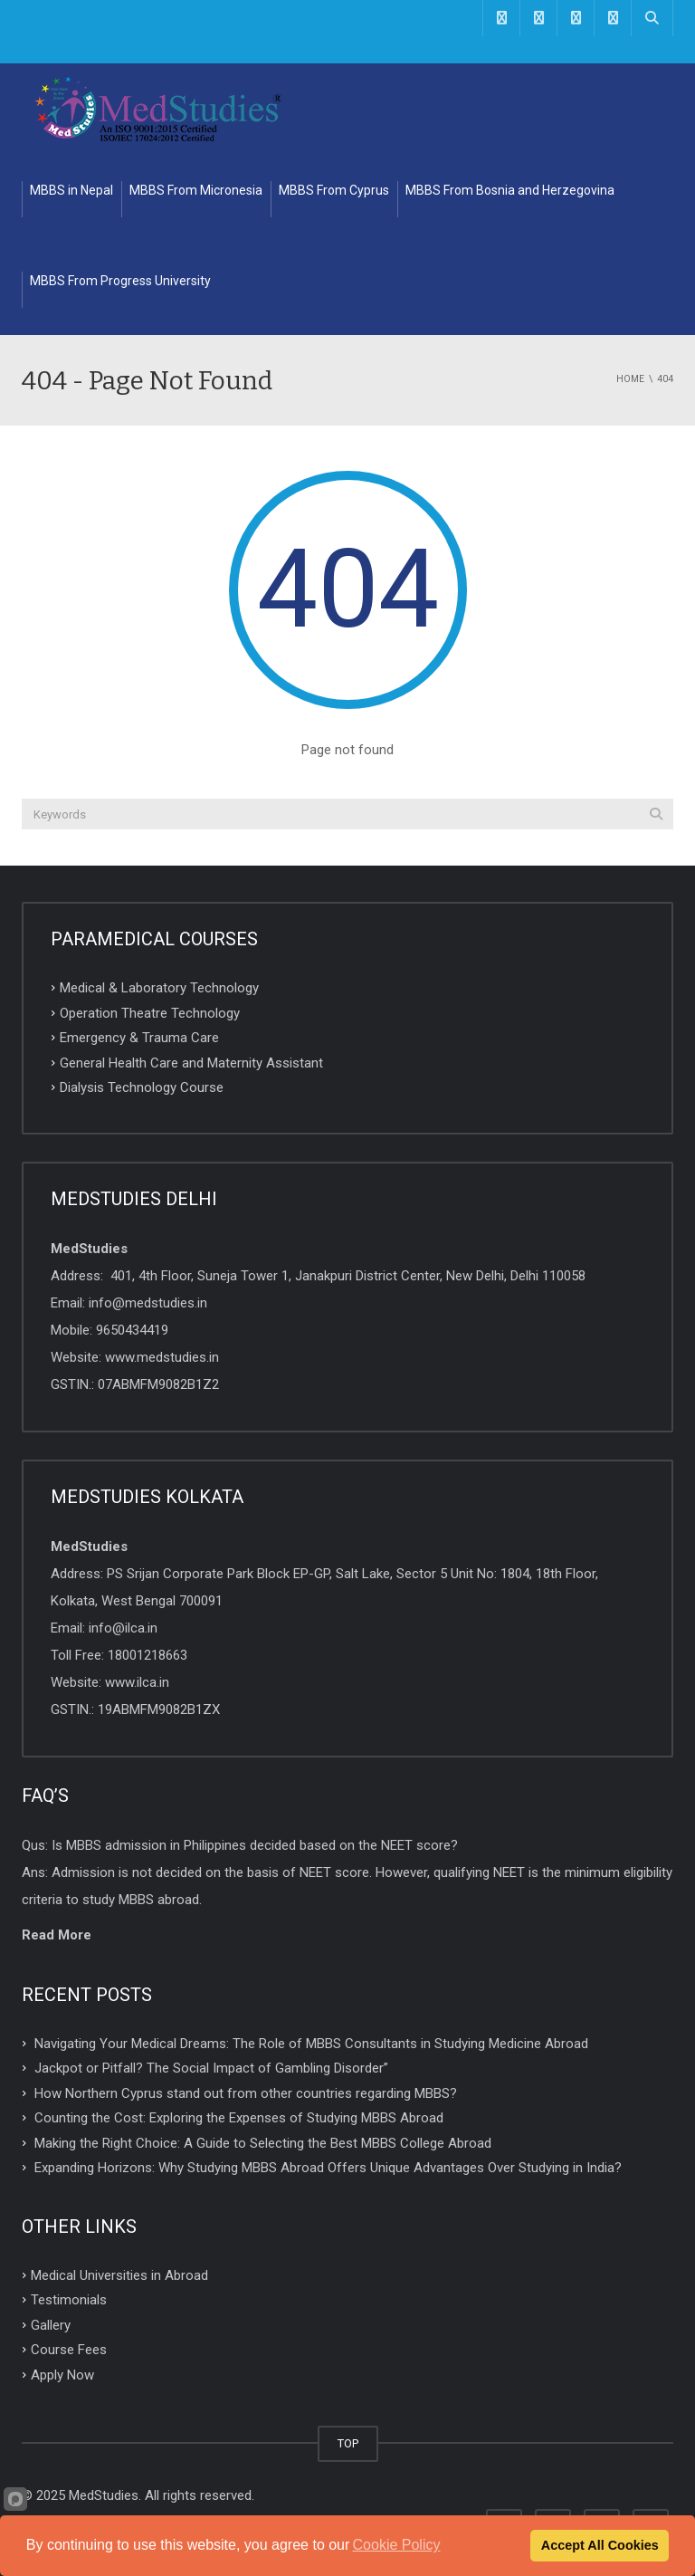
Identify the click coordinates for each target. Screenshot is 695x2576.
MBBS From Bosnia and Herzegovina (509, 190)
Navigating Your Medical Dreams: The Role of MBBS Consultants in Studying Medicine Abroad (311, 2043)
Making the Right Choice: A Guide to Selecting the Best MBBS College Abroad (262, 2142)
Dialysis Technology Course (142, 1087)
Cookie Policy (397, 2544)
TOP (348, 2443)
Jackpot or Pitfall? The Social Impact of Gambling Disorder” (211, 2068)
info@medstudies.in (148, 1303)
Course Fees (69, 2349)
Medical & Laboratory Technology (159, 988)
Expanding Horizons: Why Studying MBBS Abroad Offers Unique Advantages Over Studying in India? (328, 2167)
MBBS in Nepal (71, 190)
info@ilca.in (123, 1628)
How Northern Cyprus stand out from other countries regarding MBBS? (245, 2092)
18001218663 (147, 1655)
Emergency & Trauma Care (139, 1037)
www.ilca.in (137, 1682)
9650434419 (132, 1330)
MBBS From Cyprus (334, 190)
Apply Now (62, 2375)
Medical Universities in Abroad (119, 2274)
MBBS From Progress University (120, 280)
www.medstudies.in (162, 1357)
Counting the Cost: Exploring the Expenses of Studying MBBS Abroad (238, 2118)
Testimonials (69, 2300)
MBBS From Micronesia (195, 190)
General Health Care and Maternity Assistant (191, 1062)
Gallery (51, 2324)
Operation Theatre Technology (150, 1012)
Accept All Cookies (600, 2545)
